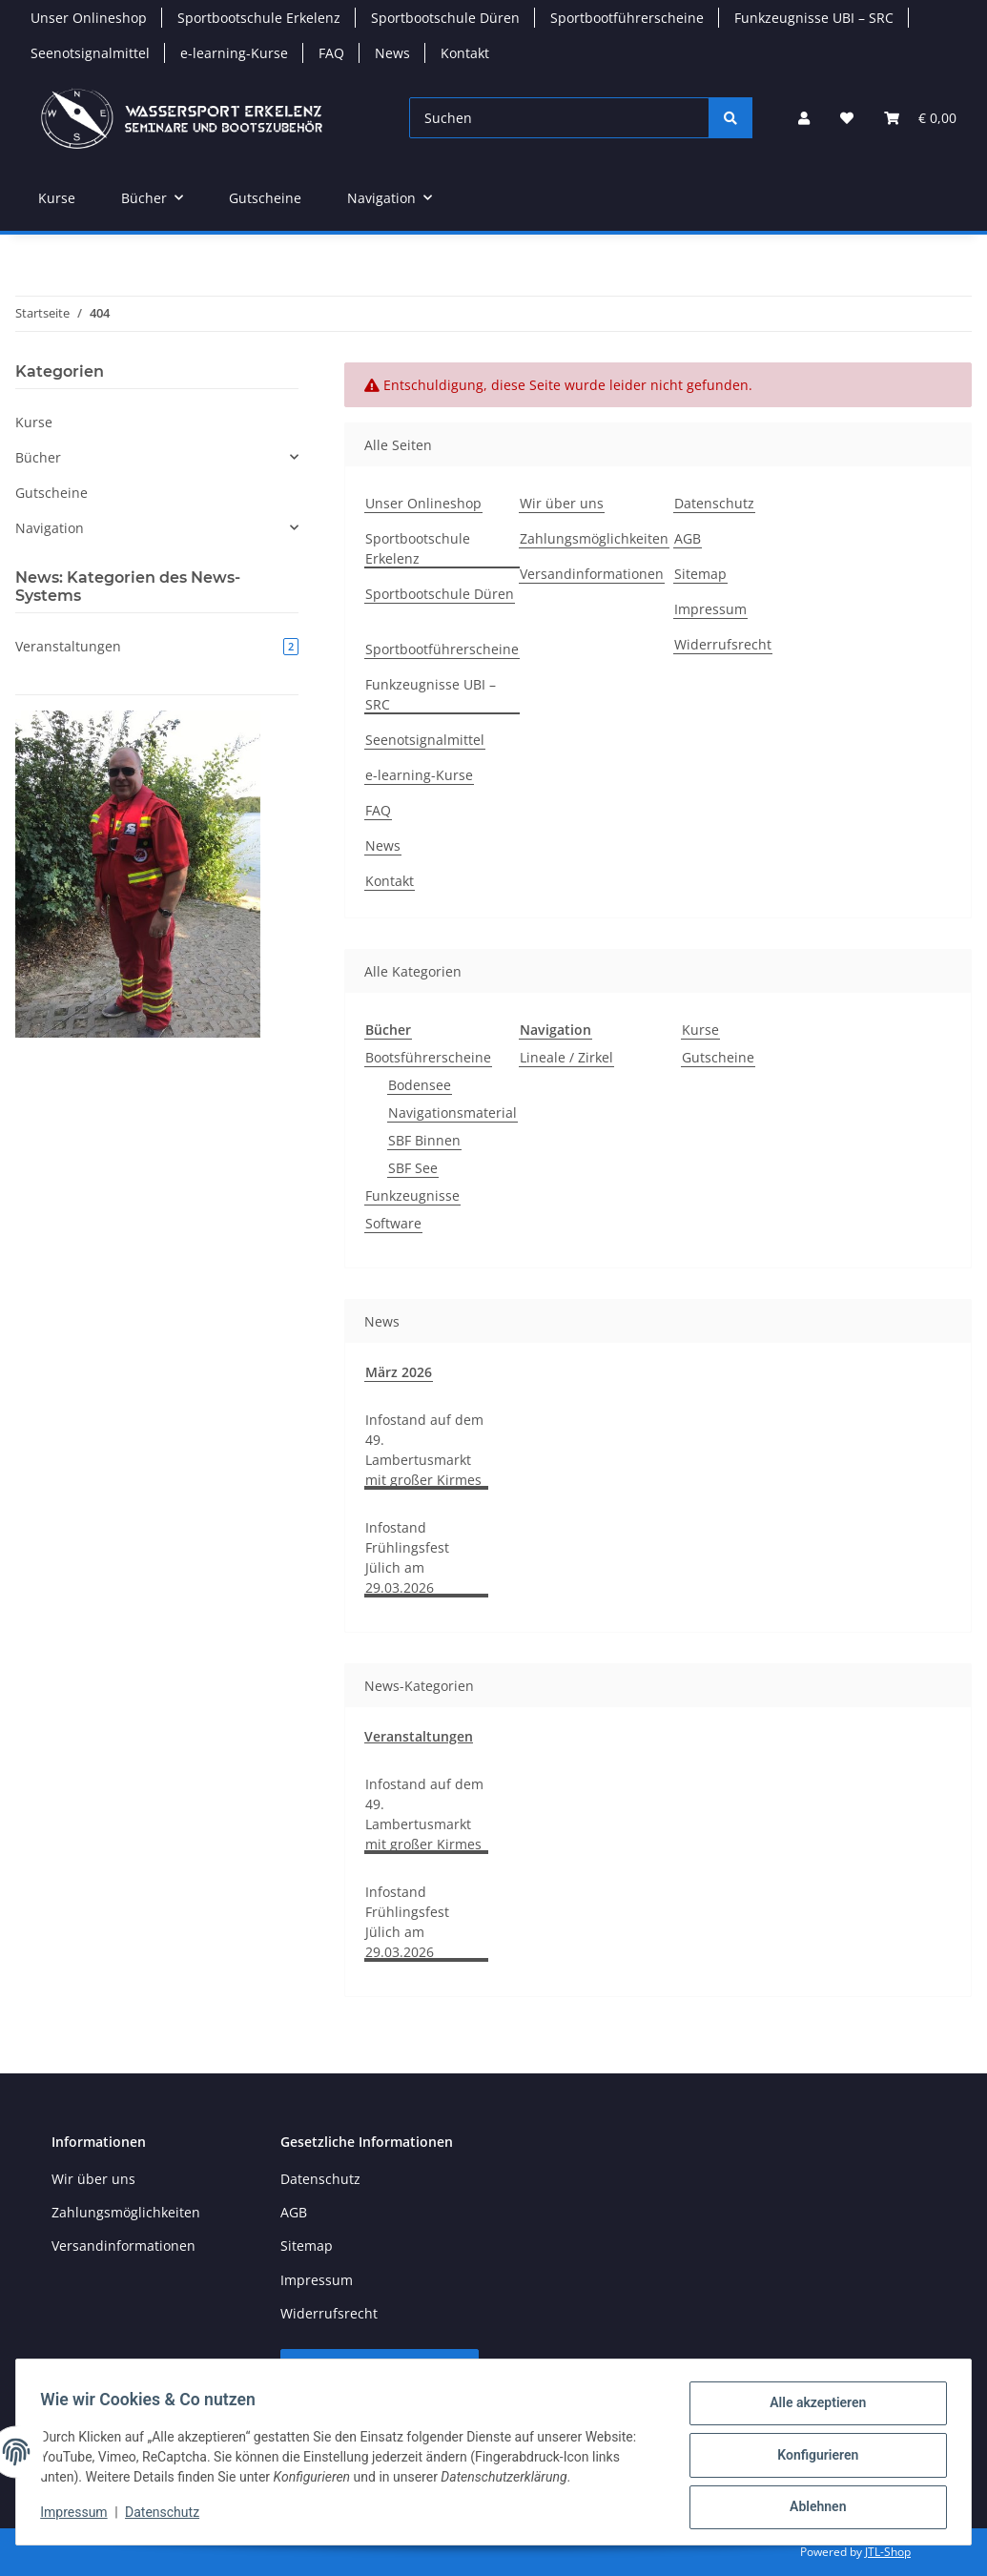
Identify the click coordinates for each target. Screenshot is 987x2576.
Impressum (80, 2516)
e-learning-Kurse (234, 53)
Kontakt (465, 53)
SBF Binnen (424, 1140)
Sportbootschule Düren (445, 18)
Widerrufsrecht (722, 644)
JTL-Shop (888, 2552)
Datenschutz (169, 2516)
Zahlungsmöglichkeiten (594, 538)
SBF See (413, 1168)
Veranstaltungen (418, 1736)
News (392, 53)
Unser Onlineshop (89, 18)
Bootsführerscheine (428, 1057)
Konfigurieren (811, 2458)
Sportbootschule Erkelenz (258, 18)
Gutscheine (718, 1057)
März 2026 (398, 1372)
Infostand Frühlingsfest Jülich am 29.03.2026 (407, 1557)
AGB (687, 538)
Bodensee (419, 1085)
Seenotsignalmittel (90, 53)
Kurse (700, 1029)
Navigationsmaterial (452, 1112)
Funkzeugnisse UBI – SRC (814, 18)
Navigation (49, 528)
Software (393, 1223)
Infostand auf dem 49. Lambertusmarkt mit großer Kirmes (424, 1450)
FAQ (331, 53)
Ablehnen (811, 2508)
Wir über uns (562, 503)
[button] (804, 118)
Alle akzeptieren (811, 2409)
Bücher (38, 457)
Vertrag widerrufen (380, 2369)
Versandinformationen (592, 574)
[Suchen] (559, 117)
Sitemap (700, 574)
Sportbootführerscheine (627, 18)
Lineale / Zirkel (566, 1057)
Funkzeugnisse (412, 1195)
